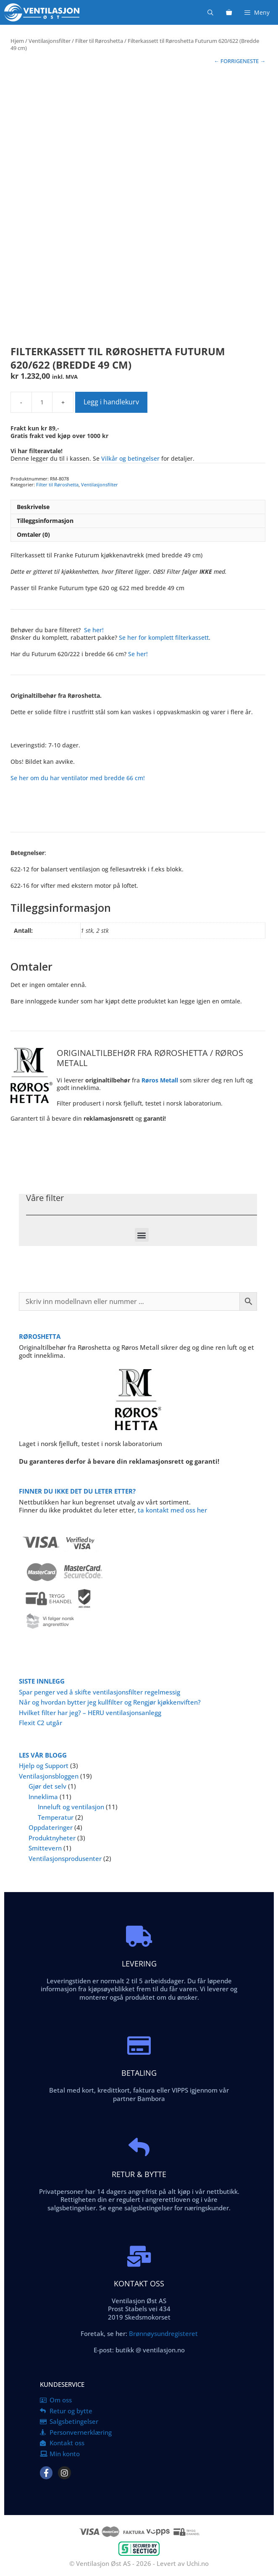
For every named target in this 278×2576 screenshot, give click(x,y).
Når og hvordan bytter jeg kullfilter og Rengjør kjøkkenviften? (110, 1702)
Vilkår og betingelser (130, 458)
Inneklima (43, 1796)
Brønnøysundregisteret (162, 2333)
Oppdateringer (51, 1827)
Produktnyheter (52, 1838)
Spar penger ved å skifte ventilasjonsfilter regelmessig (99, 1692)
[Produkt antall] (41, 402)
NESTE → (254, 61)
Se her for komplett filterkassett (164, 637)
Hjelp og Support (43, 1765)
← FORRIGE (228, 61)
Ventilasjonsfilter (50, 41)
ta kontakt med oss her (172, 1510)
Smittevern (45, 1848)
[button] (142, 1235)
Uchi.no (197, 2563)
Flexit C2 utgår (40, 1722)
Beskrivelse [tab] (33, 507)
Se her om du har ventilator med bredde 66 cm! (77, 778)
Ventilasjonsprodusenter (65, 1858)
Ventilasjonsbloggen (49, 1776)
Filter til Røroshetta (99, 41)
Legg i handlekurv (111, 401)
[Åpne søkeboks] (210, 12)
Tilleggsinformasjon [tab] (45, 521)
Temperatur (55, 1817)
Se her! (94, 630)
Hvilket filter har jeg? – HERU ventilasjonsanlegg (90, 1712)
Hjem (17, 41)
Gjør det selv (47, 1786)
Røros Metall (160, 1080)
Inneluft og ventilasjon (71, 1807)
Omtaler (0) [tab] (33, 534)
